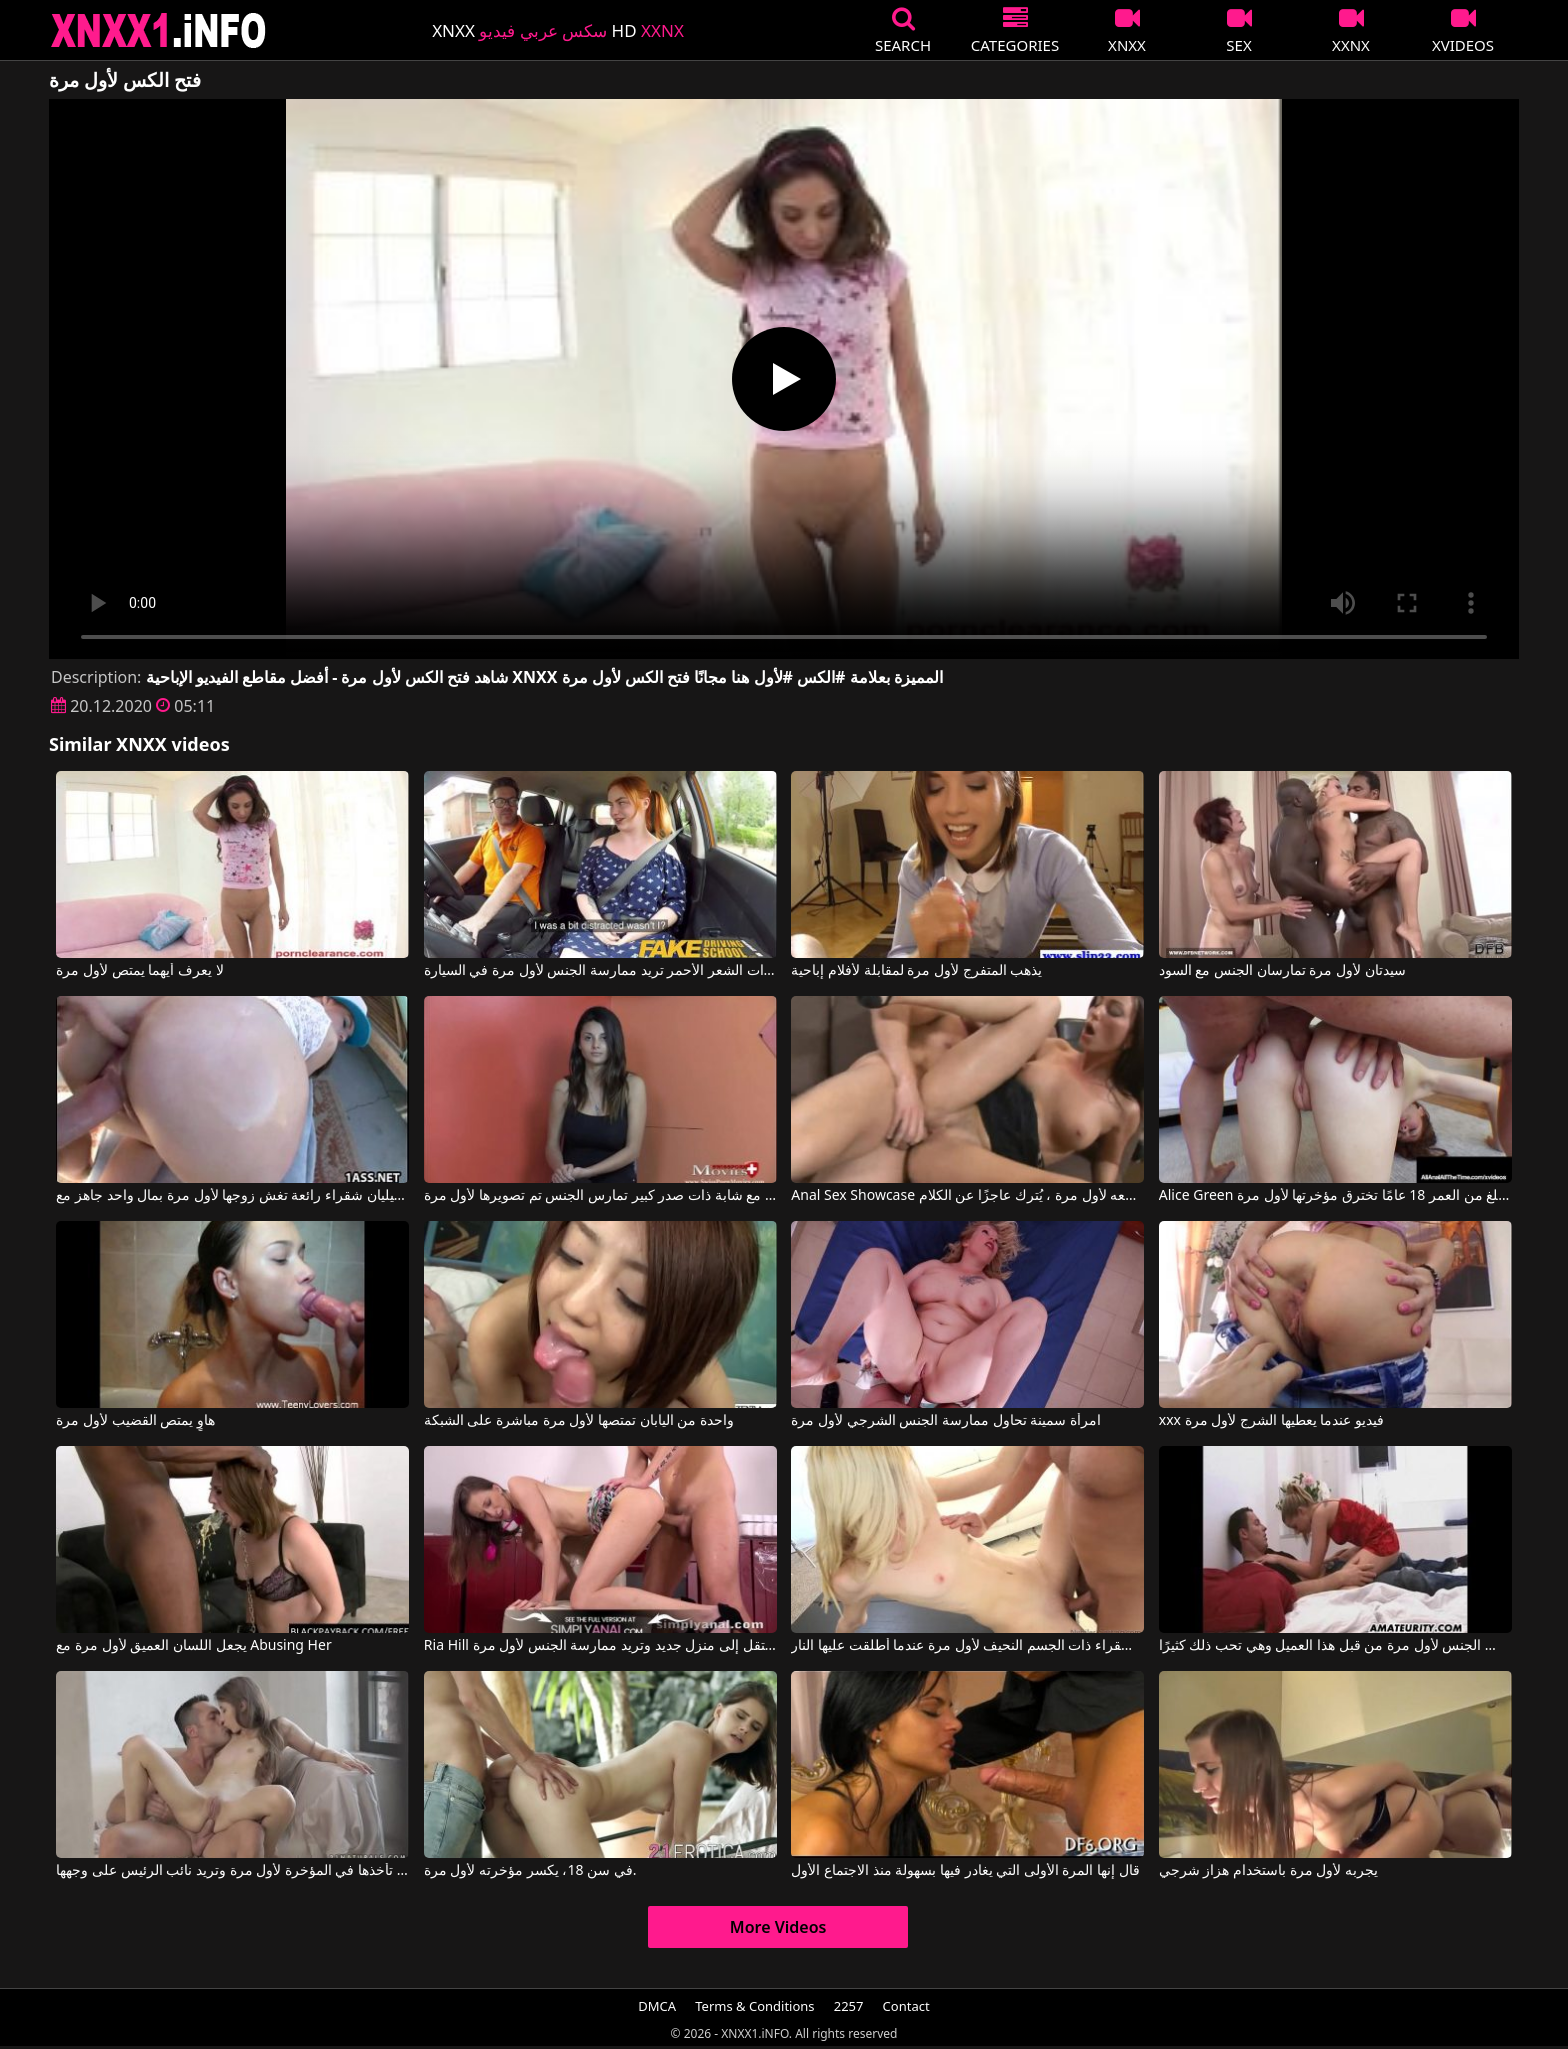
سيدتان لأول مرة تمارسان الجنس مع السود (1282, 971)
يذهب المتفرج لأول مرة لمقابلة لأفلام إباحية (916, 971)
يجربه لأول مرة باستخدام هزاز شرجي (1268, 1871)
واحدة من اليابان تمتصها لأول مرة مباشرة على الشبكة (579, 1421)
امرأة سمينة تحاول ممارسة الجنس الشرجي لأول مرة (945, 1421)
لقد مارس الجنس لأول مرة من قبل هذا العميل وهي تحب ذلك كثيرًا (1335, 1646)
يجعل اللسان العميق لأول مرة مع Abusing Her (193, 1646)
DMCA (657, 2006)
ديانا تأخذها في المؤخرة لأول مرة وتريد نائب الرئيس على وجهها (232, 1871)
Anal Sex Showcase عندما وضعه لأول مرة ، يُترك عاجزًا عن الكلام (967, 1196)
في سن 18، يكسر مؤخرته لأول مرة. (530, 1871)
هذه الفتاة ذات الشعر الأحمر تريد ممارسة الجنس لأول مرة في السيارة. (600, 971)
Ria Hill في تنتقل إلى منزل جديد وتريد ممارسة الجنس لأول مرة (600, 1646)
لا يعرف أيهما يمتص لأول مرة (139, 971)
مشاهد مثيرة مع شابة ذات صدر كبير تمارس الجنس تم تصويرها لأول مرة (600, 1196)
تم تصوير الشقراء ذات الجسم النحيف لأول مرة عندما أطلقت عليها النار (967, 1646)
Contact (906, 2006)
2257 (849, 2006)
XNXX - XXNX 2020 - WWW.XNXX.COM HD (159, 30)
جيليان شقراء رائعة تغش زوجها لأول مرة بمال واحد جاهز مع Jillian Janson (232, 1196)
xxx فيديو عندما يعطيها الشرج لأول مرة (1271, 1421)
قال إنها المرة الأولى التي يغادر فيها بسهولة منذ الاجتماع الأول (965, 1871)
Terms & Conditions (754, 2006)
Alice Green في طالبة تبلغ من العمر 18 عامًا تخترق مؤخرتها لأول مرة (1335, 1196)
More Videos (778, 1927)
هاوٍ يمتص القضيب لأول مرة (135, 1421)
